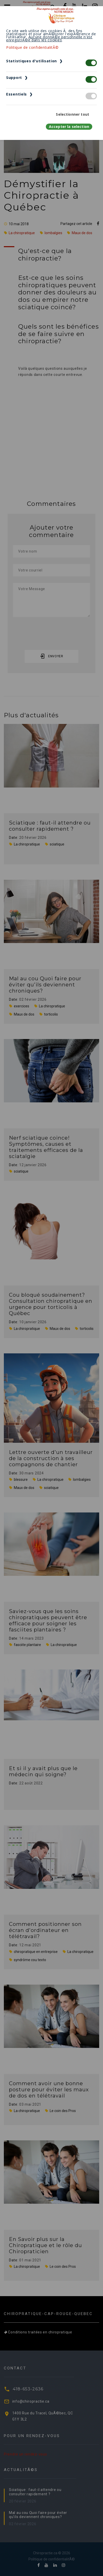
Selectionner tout (72, 114)
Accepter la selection (69, 126)
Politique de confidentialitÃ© (32, 47)
